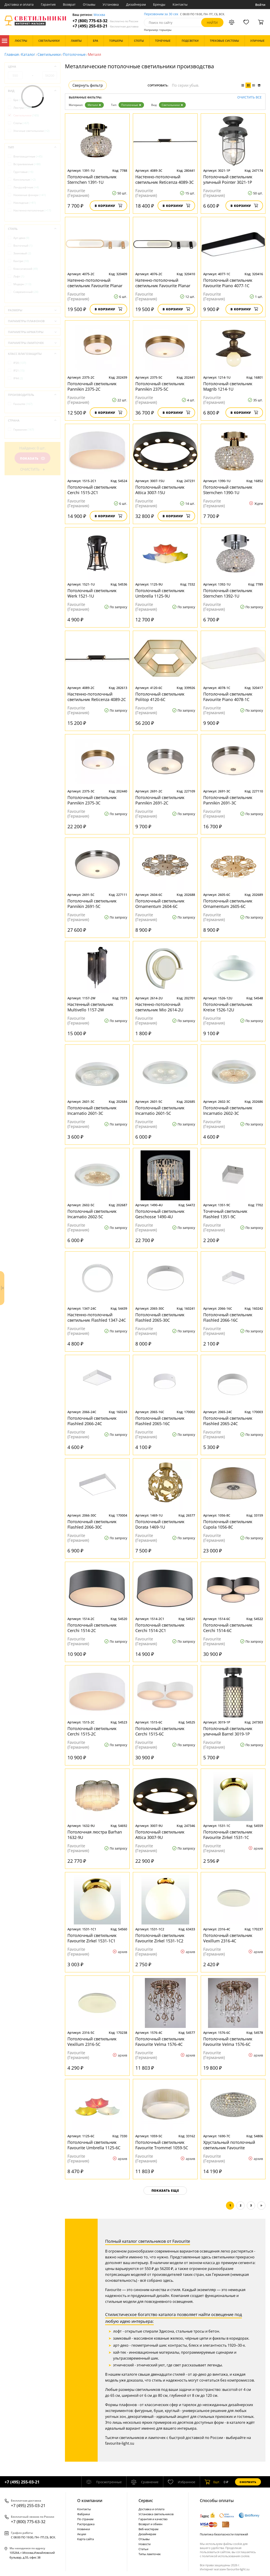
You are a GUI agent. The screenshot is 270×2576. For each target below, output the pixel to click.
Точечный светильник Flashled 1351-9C (225, 1213)
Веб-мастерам (149, 2529)
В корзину (108, 205)
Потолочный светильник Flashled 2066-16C (227, 1317)
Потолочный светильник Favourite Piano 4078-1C (227, 696)
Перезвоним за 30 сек (161, 14)
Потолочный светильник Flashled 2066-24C (91, 1420)
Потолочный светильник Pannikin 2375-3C (91, 800)
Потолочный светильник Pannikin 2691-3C (227, 800)
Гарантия (48, 4)
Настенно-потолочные (32, 210)
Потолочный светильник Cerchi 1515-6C (159, 1731)
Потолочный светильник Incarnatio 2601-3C (91, 1110)
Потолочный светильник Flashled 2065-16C (159, 1420)
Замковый (22, 253)
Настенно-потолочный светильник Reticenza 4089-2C (96, 696)
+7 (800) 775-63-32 (105, 20)
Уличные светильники (31, 131)
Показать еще (165, 2190)
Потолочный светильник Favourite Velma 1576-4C (159, 2041)
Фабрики (83, 2514)
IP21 (19, 371)
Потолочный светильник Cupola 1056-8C (227, 1524)
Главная (12, 54)
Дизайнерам (136, 4)
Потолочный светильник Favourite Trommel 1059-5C (161, 2145)
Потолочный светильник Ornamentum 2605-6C (227, 903)
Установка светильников (156, 2514)
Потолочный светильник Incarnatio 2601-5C (159, 1110)
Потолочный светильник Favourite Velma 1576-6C (227, 2041)
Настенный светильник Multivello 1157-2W (90, 1007)
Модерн (22, 284)
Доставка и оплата (19, 4)
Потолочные (74, 54)
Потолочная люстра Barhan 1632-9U (94, 1834)
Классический (25, 269)
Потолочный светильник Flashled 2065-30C (159, 1317)
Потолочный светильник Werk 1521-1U (91, 593)
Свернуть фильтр (87, 85)
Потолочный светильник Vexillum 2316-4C (227, 1938)
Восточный (22, 246)
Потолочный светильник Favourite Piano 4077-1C (227, 282)
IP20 (19, 363)
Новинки (83, 2529)
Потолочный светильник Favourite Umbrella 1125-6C (93, 2145)
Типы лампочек (150, 2554)
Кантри (21, 261)
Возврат (69, 4)
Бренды (159, 4)
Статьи (143, 2549)
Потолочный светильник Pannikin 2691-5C (91, 903)
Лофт (18, 276)
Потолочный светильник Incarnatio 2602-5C (91, 1213)
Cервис (146, 2500)
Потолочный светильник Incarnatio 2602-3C (227, 1110)
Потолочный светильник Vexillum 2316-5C (91, 2041)
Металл (94, 105)
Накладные (24, 203)
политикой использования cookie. (226, 2556)
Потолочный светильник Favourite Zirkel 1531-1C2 (159, 1938)
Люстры (23, 108)
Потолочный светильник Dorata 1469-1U (159, 1524)
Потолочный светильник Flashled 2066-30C (91, 1524)
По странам (85, 2519)
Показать (32, 458)
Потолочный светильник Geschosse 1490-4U (159, 1213)
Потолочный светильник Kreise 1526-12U (227, 1007)
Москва (99, 15)
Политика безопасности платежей (224, 2534)
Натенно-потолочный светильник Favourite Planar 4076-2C (162, 282)
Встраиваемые (27, 164)
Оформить (248, 2482)
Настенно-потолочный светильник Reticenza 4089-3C (164, 179)
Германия (23, 429)
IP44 (18, 378)
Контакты (180, 4)
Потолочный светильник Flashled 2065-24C (227, 1420)
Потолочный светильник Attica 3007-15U (159, 489)
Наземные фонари (29, 195)
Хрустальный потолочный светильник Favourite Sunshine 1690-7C (229, 2145)
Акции (81, 2534)
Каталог (4, 41)
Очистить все (249, 97)
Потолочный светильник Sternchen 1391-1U (91, 179)
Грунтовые (23, 172)
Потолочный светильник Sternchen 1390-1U (227, 489)
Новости (145, 2544)
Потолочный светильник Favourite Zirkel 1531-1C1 (91, 1938)
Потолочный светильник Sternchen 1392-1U (227, 593)
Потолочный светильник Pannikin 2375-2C (91, 386)
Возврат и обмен (150, 2524)
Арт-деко (21, 238)
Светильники (49, 54)
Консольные (24, 179)
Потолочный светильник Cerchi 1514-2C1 (159, 1627)
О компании (89, 2500)
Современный (25, 292)
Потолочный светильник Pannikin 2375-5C (159, 386)
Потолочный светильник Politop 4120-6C (159, 696)
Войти (260, 4)
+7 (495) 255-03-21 (105, 26)
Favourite (22, 404)
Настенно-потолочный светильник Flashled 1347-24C (96, 1317)
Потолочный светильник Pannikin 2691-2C (159, 800)
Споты (21, 123)
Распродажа (85, 2524)
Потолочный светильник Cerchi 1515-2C (91, 1731)
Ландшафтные (26, 187)
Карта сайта (85, 2539)
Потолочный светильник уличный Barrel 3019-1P (227, 1731)
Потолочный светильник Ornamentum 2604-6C (159, 903)
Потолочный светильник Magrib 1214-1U (227, 386)
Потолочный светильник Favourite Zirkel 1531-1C (227, 1834)
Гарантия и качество (153, 2519)
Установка (111, 4)
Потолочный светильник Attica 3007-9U (159, 1834)
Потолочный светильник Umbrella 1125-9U (159, 593)
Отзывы (89, 4)
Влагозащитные (27, 156)
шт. (212, 2482)
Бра (18, 100)
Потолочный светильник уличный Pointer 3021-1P (227, 179)
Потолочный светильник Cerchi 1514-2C (91, 1627)
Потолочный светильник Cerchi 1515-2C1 (91, 489)
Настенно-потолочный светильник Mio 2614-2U (159, 1007)
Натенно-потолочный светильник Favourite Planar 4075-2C (94, 282)
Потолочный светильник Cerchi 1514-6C (227, 1627)
